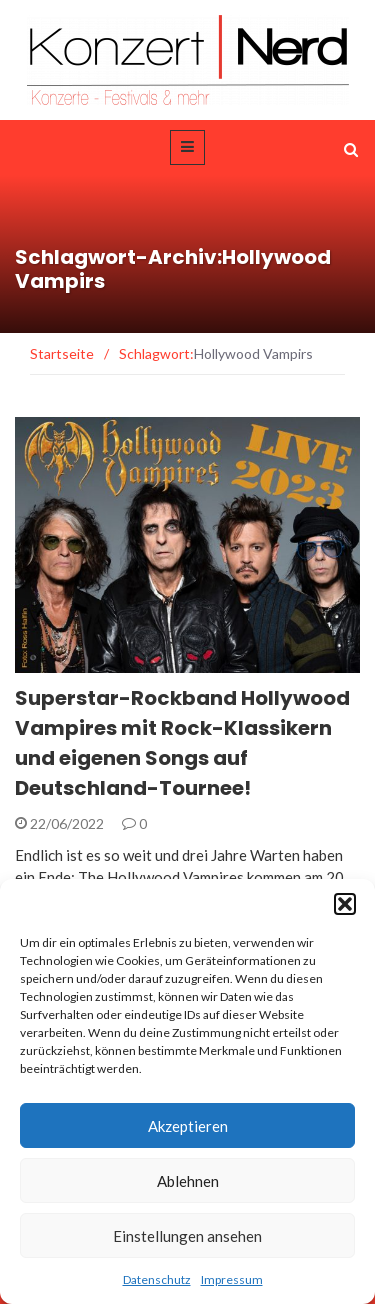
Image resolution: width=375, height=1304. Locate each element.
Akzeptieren (188, 1126)
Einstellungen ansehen (187, 1236)
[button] (345, 904)
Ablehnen (188, 1181)
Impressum (232, 1279)
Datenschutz (157, 1279)
